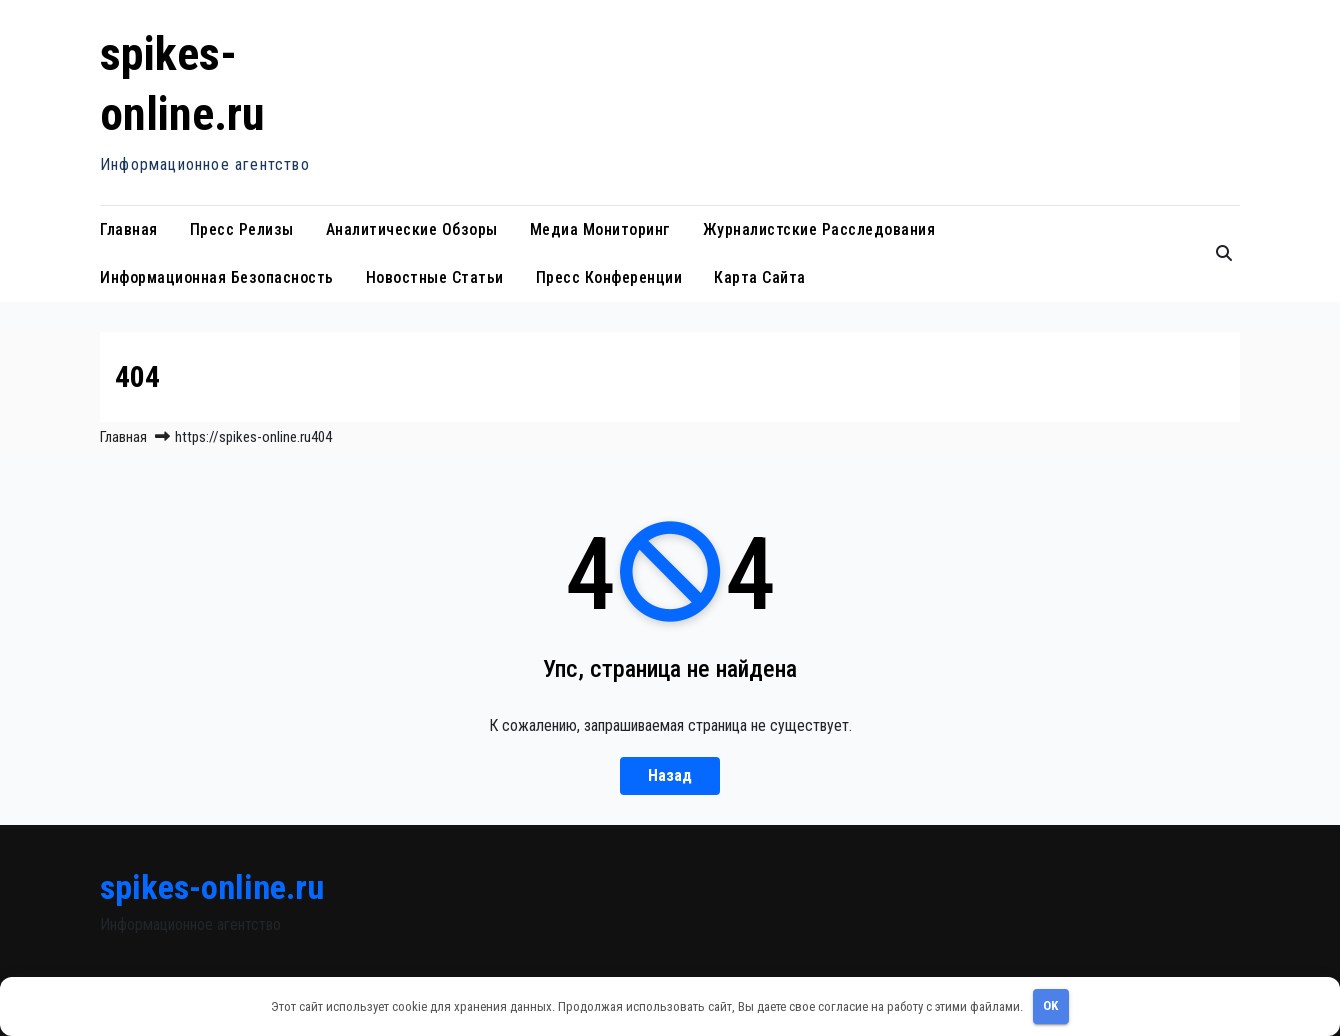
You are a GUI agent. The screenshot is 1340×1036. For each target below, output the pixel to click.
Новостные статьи (435, 277)
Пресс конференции (609, 277)
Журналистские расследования (819, 229)
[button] (1224, 253)
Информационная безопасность (217, 277)
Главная (129, 229)
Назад (670, 775)
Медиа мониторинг (600, 229)
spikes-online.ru (212, 887)
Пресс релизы (242, 229)
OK (1050, 1005)
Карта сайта (760, 277)
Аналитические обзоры (412, 229)
